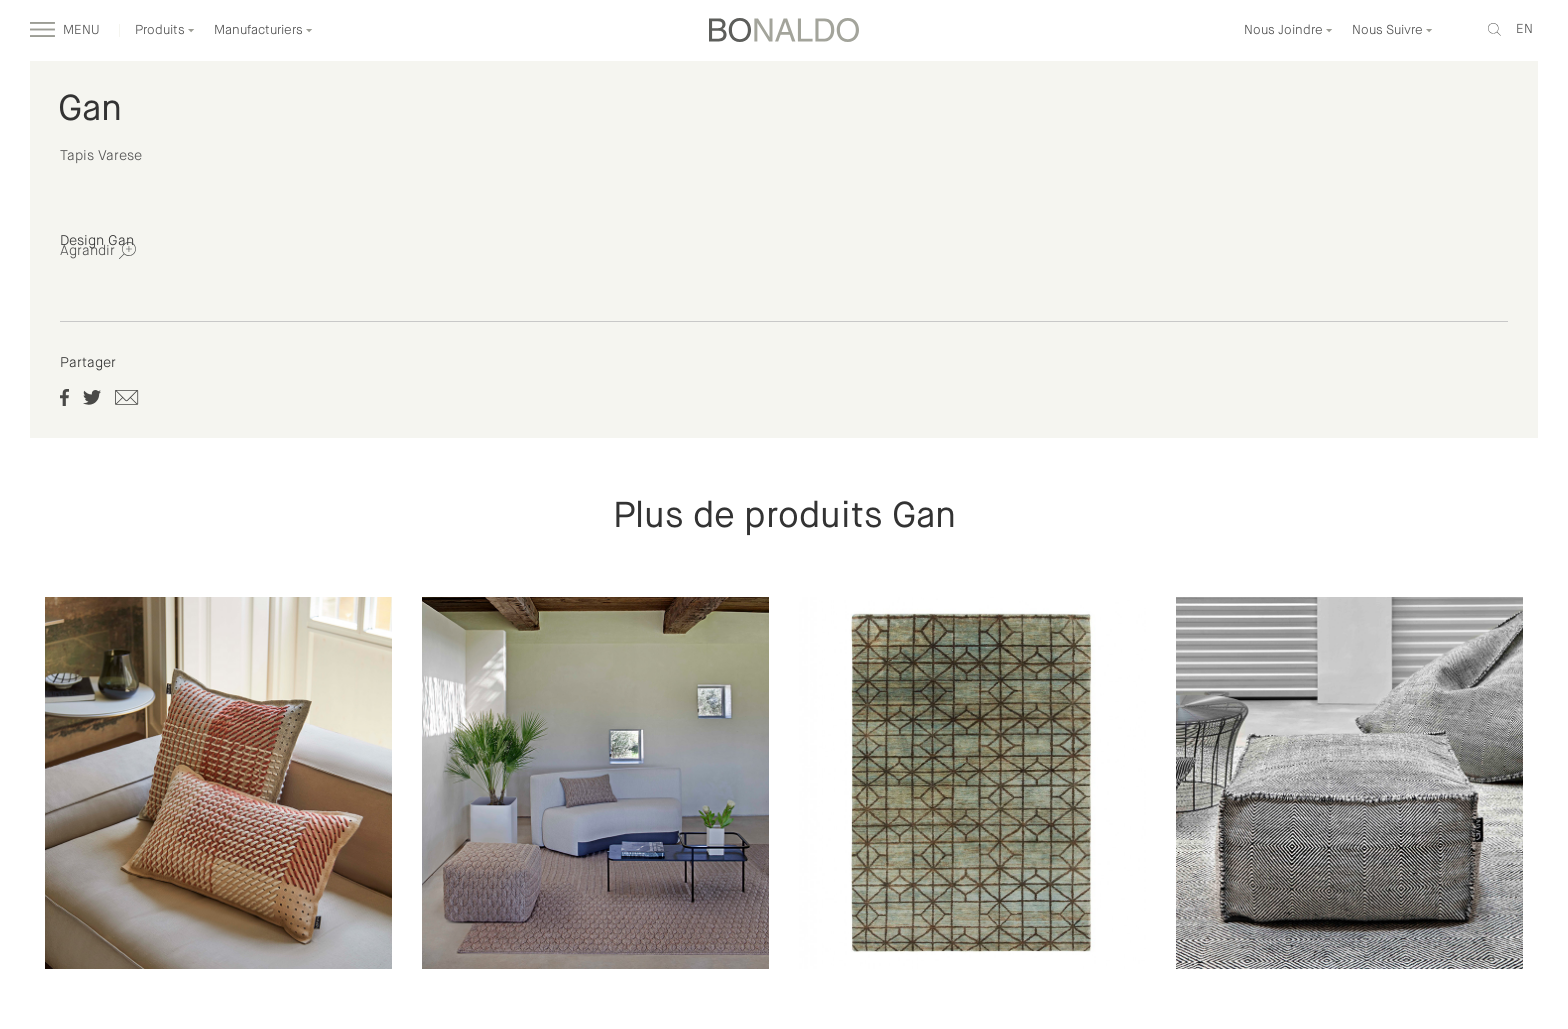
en (1524, 29)
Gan (90, 110)
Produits (165, 30)
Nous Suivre (1392, 30)
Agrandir (98, 250)
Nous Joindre (1288, 30)
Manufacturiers (263, 30)
